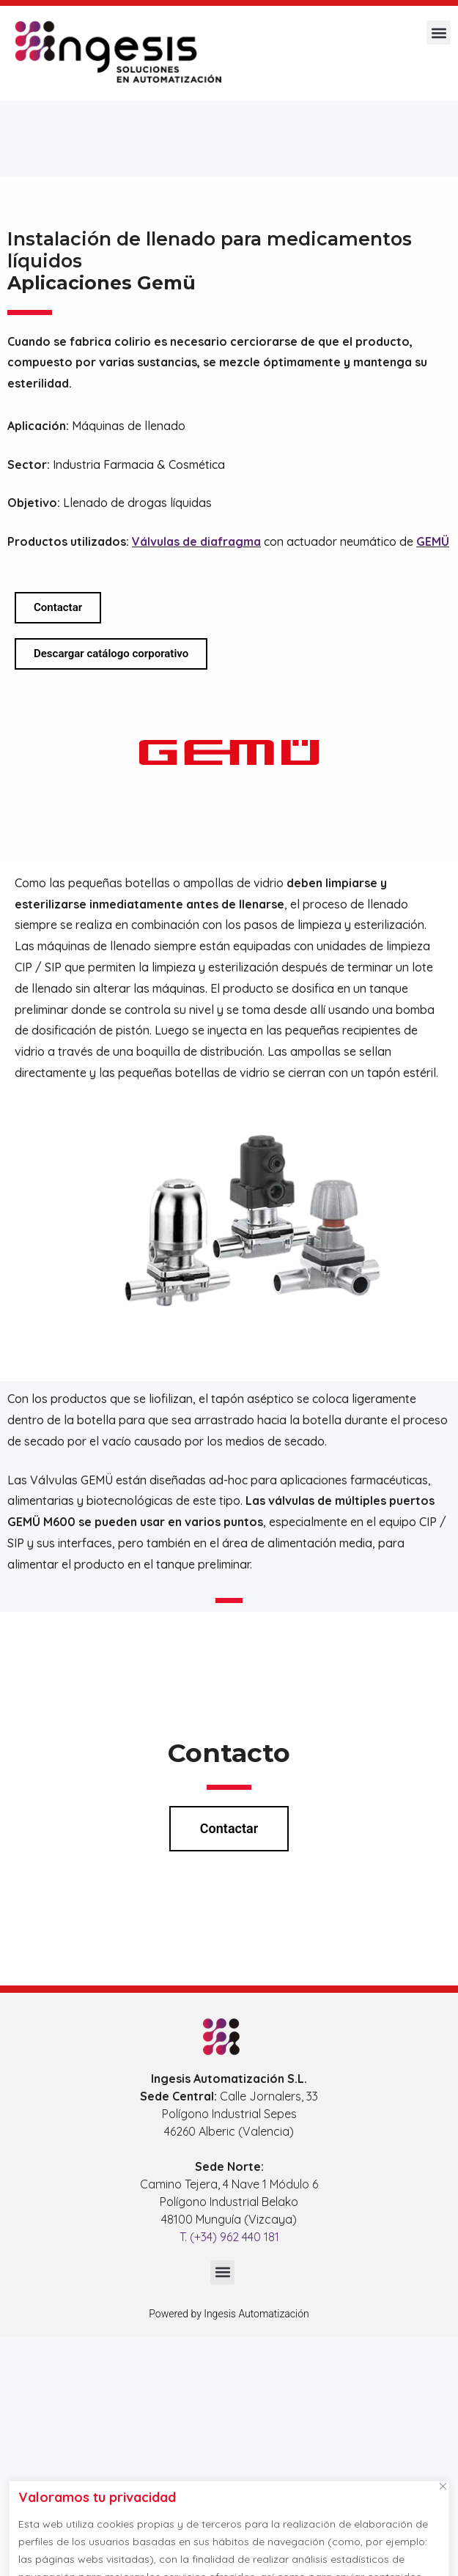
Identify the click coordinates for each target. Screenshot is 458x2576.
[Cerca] (442, 2486)
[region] (229, 2524)
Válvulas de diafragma (196, 541)
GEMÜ (432, 541)
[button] (438, 33)
